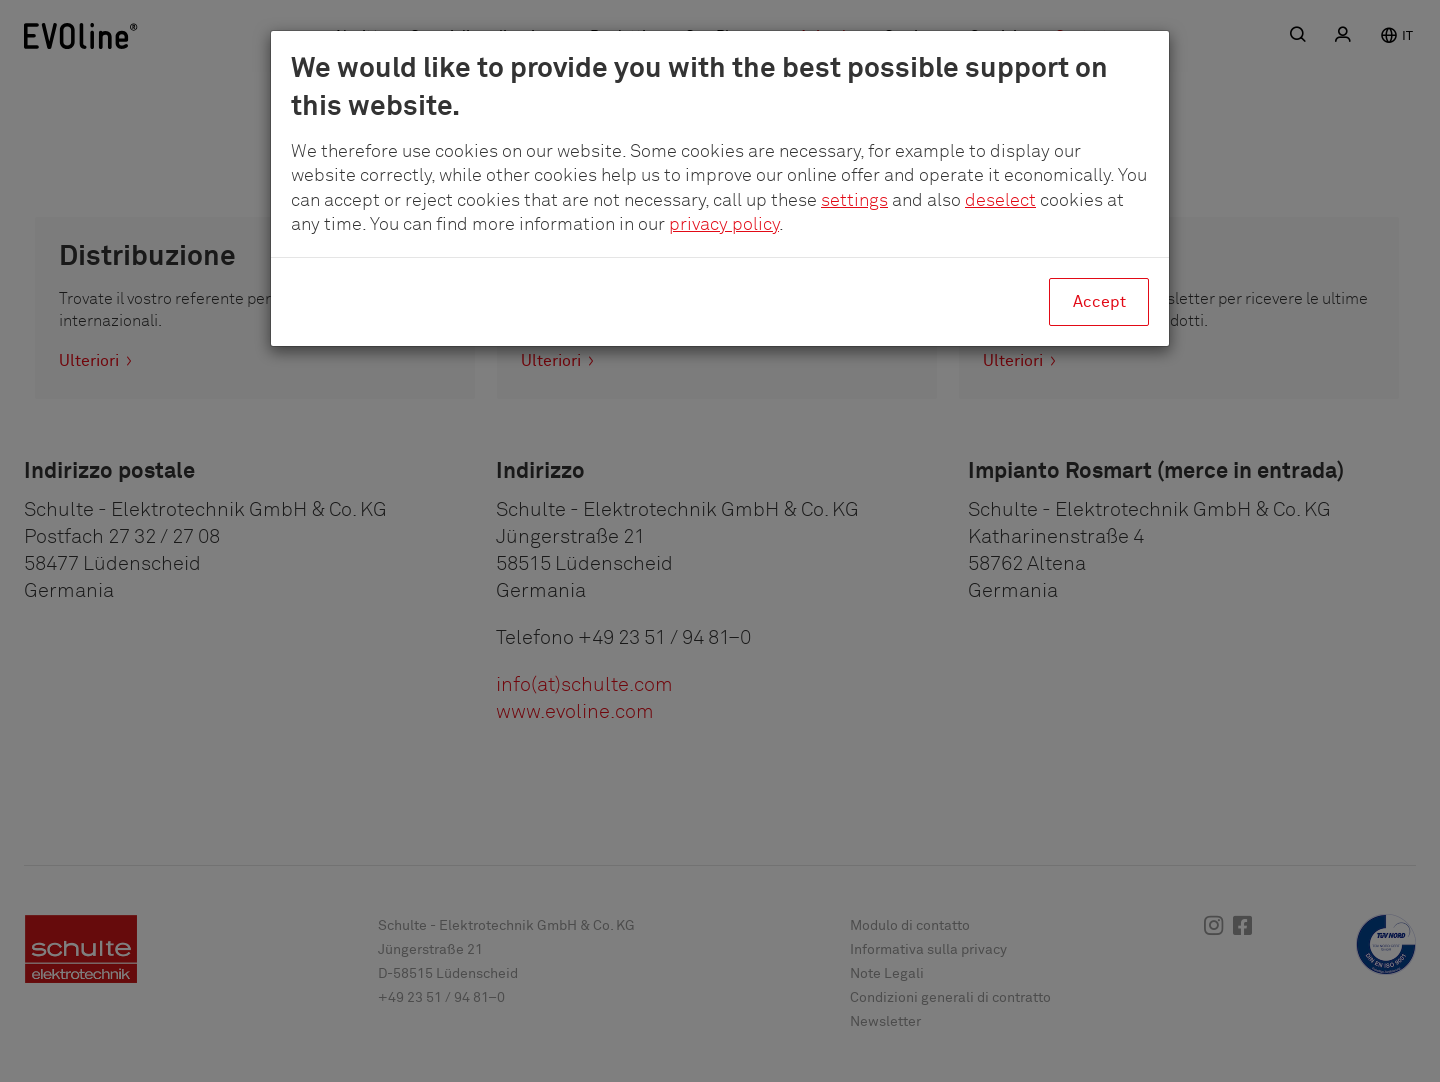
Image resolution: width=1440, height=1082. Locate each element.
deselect (1000, 201)
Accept (1099, 302)
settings (854, 201)
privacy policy (724, 225)
